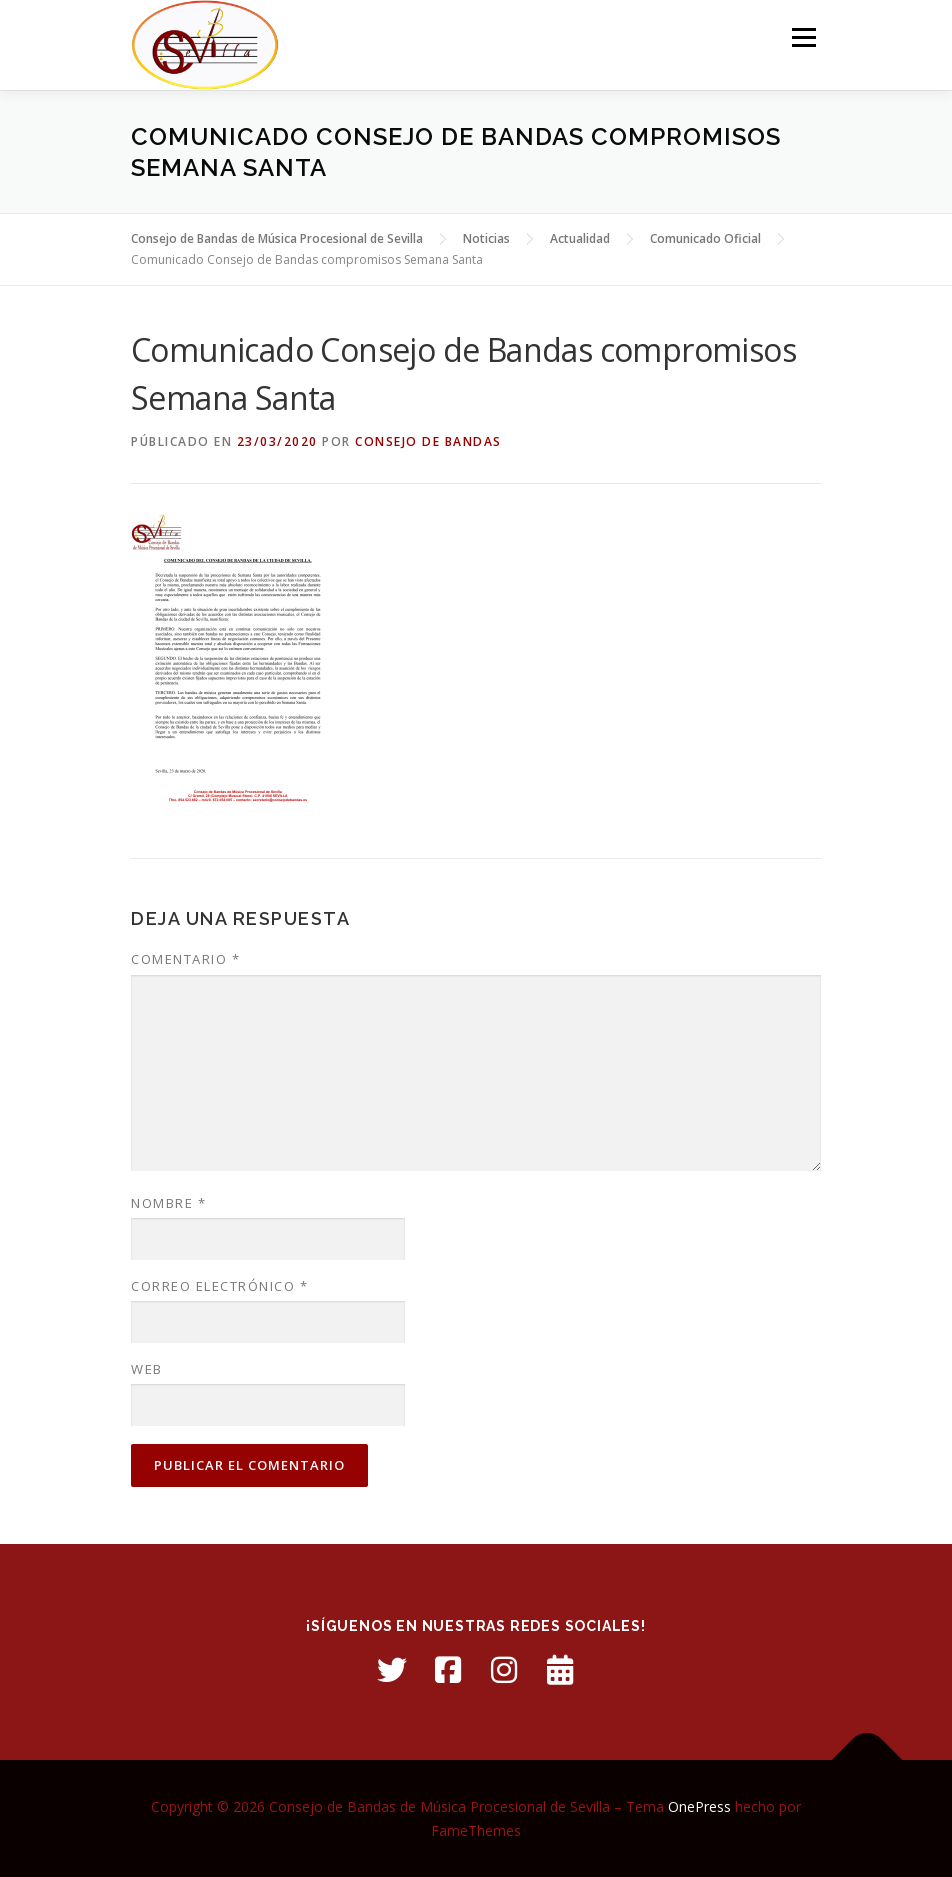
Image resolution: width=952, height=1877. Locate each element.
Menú (803, 37)
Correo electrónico (219, 1286)
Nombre (168, 1203)
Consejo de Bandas (428, 441)
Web (147, 1369)
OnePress (699, 1806)
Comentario (185, 959)
